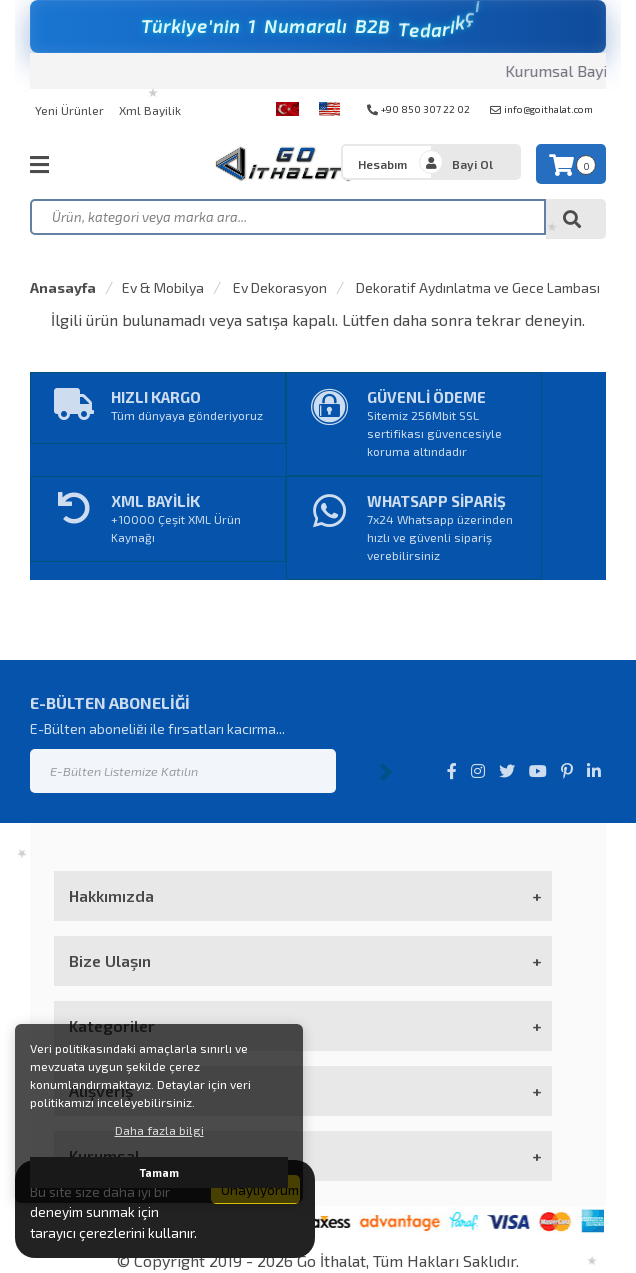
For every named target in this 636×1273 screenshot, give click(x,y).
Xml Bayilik (150, 110)
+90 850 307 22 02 (418, 109)
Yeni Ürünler (69, 110)
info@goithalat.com (541, 109)
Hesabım (382, 164)
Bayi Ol (472, 164)
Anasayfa (63, 287)
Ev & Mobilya (163, 287)
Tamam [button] (159, 1172)
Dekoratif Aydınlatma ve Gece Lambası (476, 287)
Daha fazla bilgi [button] (159, 1130)
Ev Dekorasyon (278, 287)
